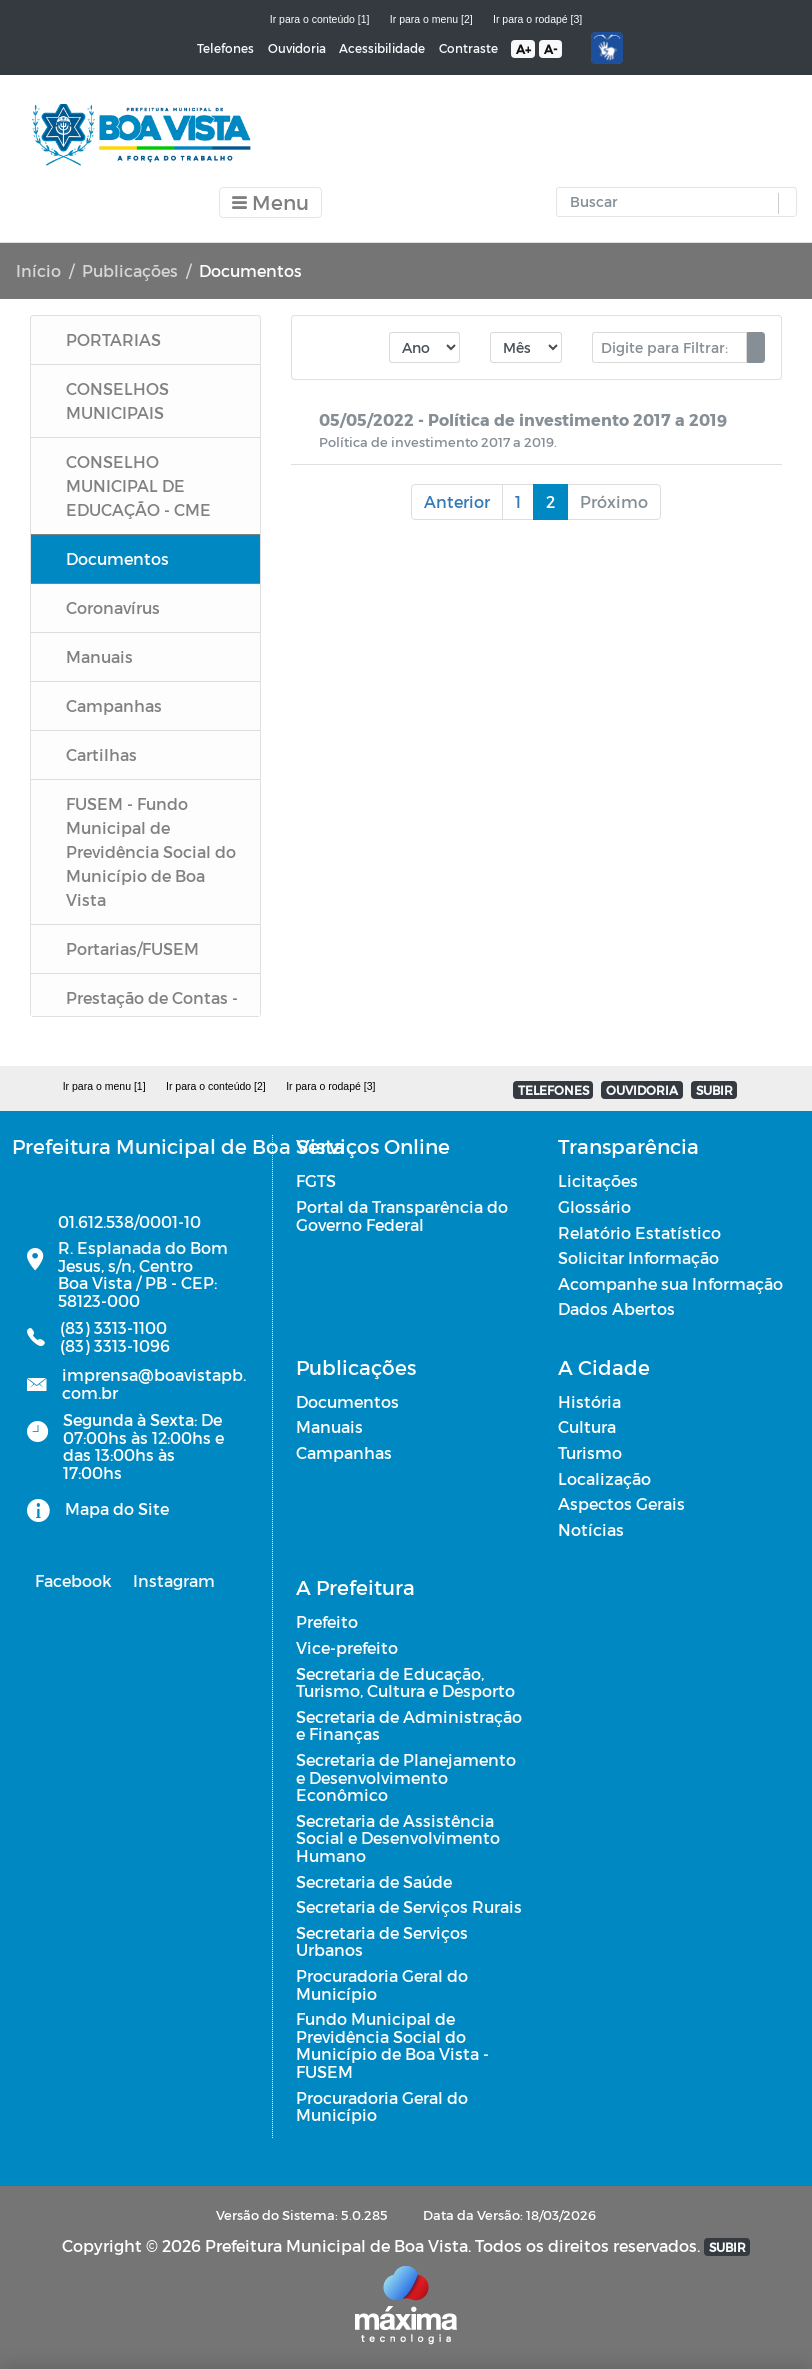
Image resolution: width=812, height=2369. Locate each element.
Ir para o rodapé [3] (537, 19)
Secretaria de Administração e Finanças (409, 1725)
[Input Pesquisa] (672, 202)
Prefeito (327, 1621)
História (589, 1401)
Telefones (225, 48)
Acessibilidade (382, 48)
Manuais (329, 1426)
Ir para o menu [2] (431, 19)
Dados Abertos (616, 1308)
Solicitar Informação (638, 1257)
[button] (782, 203)
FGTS (316, 1180)
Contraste (468, 48)
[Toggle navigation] (270, 202)
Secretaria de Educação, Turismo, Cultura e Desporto (405, 1682)
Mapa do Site (117, 1508)
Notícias (591, 1529)
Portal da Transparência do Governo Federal (402, 1215)
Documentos (347, 1401)
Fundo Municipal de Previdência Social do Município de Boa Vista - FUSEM (392, 2045)
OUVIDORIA (642, 1090)
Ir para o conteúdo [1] (320, 19)
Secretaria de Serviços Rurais (409, 1906)
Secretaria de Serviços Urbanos (382, 1941)
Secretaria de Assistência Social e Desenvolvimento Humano (398, 1838)
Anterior (457, 501)
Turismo (590, 1452)
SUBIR (714, 1090)
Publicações (130, 270)
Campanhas (344, 1452)
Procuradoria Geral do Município (382, 1984)
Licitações (598, 1180)
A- (550, 49)
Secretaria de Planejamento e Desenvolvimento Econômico (406, 1777)
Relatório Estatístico (639, 1232)
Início (38, 270)
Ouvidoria (297, 48)
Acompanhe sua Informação (670, 1283)
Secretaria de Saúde (374, 1881)
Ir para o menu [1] (104, 1086)
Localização (604, 1478)
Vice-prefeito (347, 1647)
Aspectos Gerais (621, 1503)
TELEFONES (553, 1090)
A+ (523, 49)
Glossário (594, 1206)
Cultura (587, 1426)
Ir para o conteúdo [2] (216, 1086)
